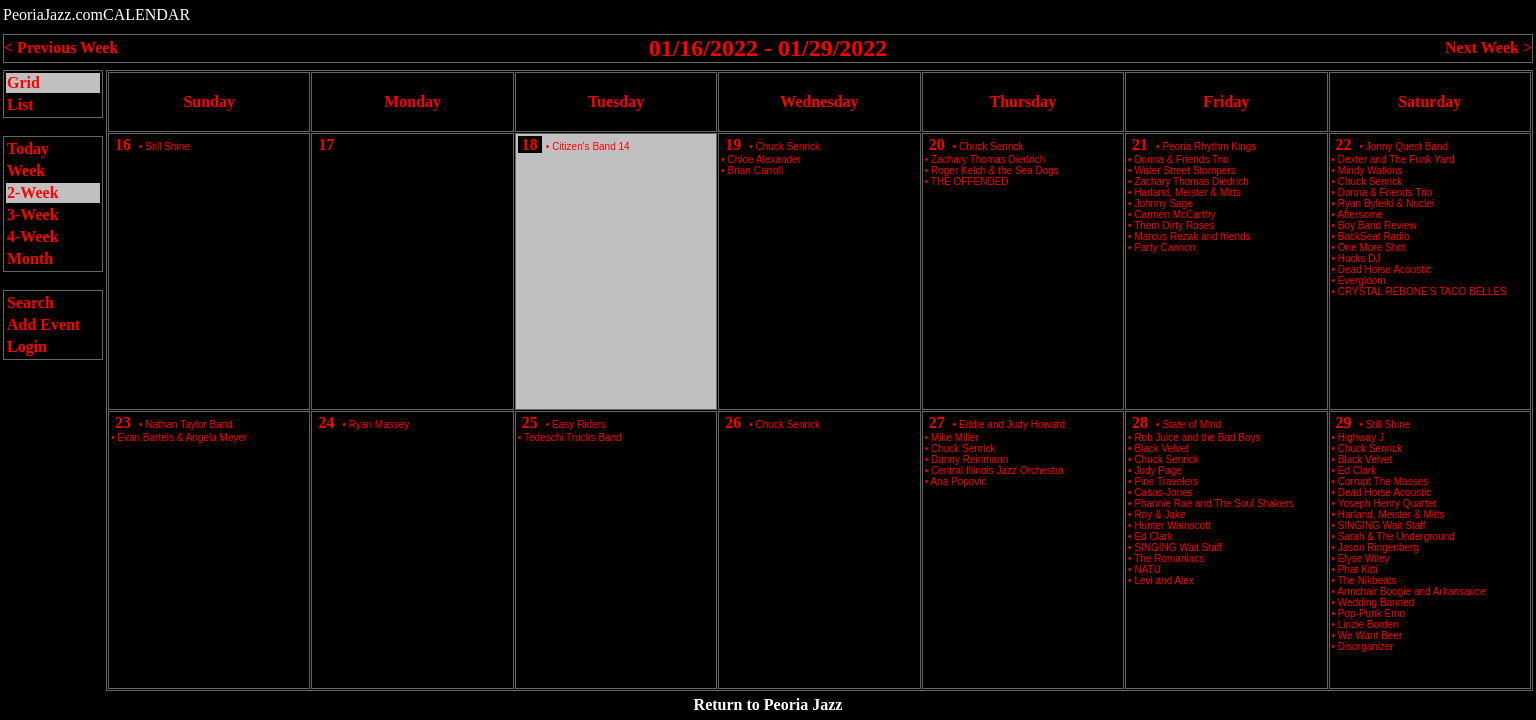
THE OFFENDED (970, 181)
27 (937, 422)
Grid (23, 82)
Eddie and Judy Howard (1012, 424)
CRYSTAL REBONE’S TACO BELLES (1422, 291)
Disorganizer (1366, 646)
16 (123, 144)
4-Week (33, 236)
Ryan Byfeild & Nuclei (1386, 203)
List (20, 104)
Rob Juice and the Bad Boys (1197, 437)
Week (26, 170)
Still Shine (167, 146)
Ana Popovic (958, 481)
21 (1140, 144)
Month (30, 258)
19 (733, 144)
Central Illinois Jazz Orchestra (997, 470)
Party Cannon (1164, 247)
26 (733, 422)
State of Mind (1191, 424)
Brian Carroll (756, 170)
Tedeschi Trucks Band (573, 437)
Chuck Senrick (788, 146)
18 (530, 144)
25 (530, 422)
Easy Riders (579, 424)
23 (123, 422)
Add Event (43, 324)
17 (326, 144)
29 (1344, 422)
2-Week (33, 192)
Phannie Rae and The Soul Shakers (1213, 503)
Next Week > (1488, 47)
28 (1140, 422)
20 (937, 144)
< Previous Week (61, 47)
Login (27, 346)
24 (326, 422)
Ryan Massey (379, 424)
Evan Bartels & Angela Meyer (182, 437)
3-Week (33, 214)
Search (30, 302)
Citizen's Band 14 (591, 146)
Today (28, 148)
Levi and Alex (1164, 580)
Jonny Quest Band (1407, 146)
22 (1344, 144)
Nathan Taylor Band (189, 424)
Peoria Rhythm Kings (1209, 146)
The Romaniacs (1169, 558)
